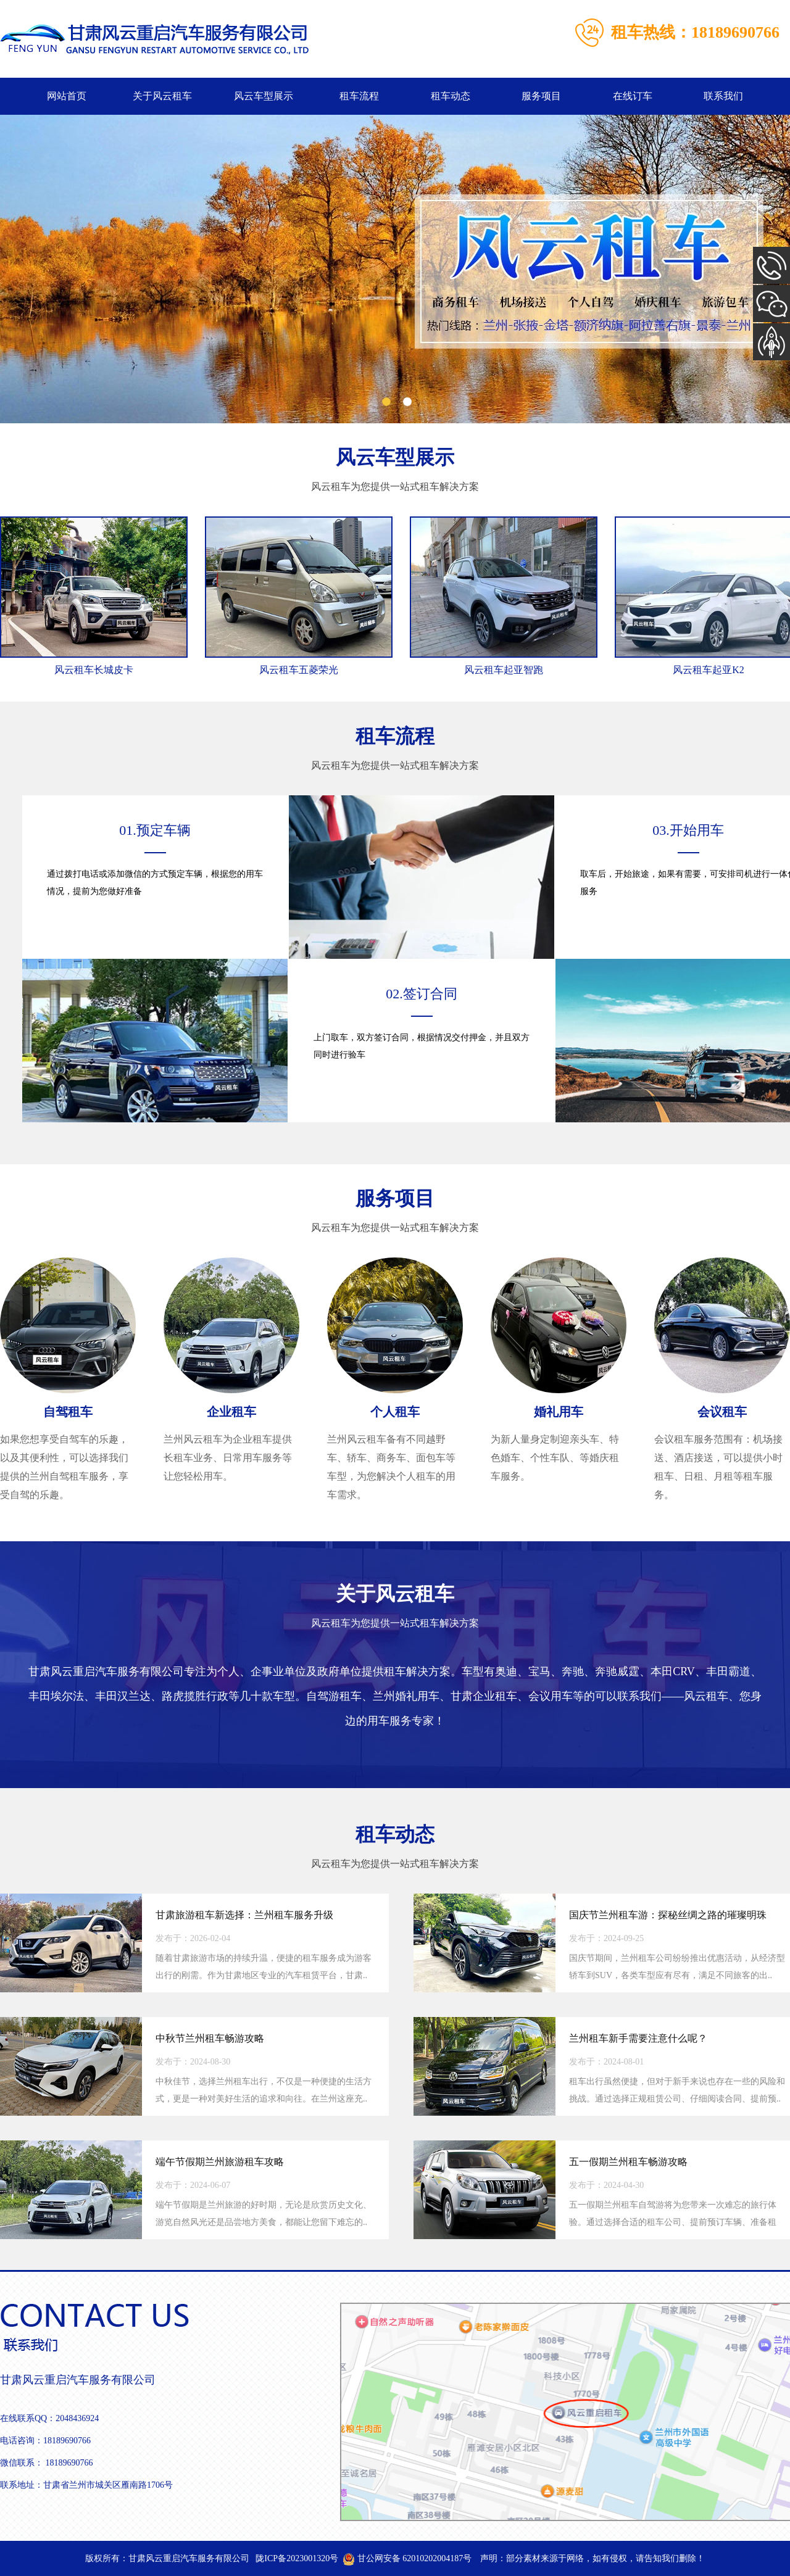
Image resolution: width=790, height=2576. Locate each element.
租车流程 (359, 96)
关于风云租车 (162, 96)
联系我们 (723, 96)
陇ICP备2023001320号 (297, 2558)
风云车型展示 (263, 96)
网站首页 (66, 96)
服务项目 (541, 96)
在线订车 (632, 96)
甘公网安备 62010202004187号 (407, 2558)
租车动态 (450, 96)
